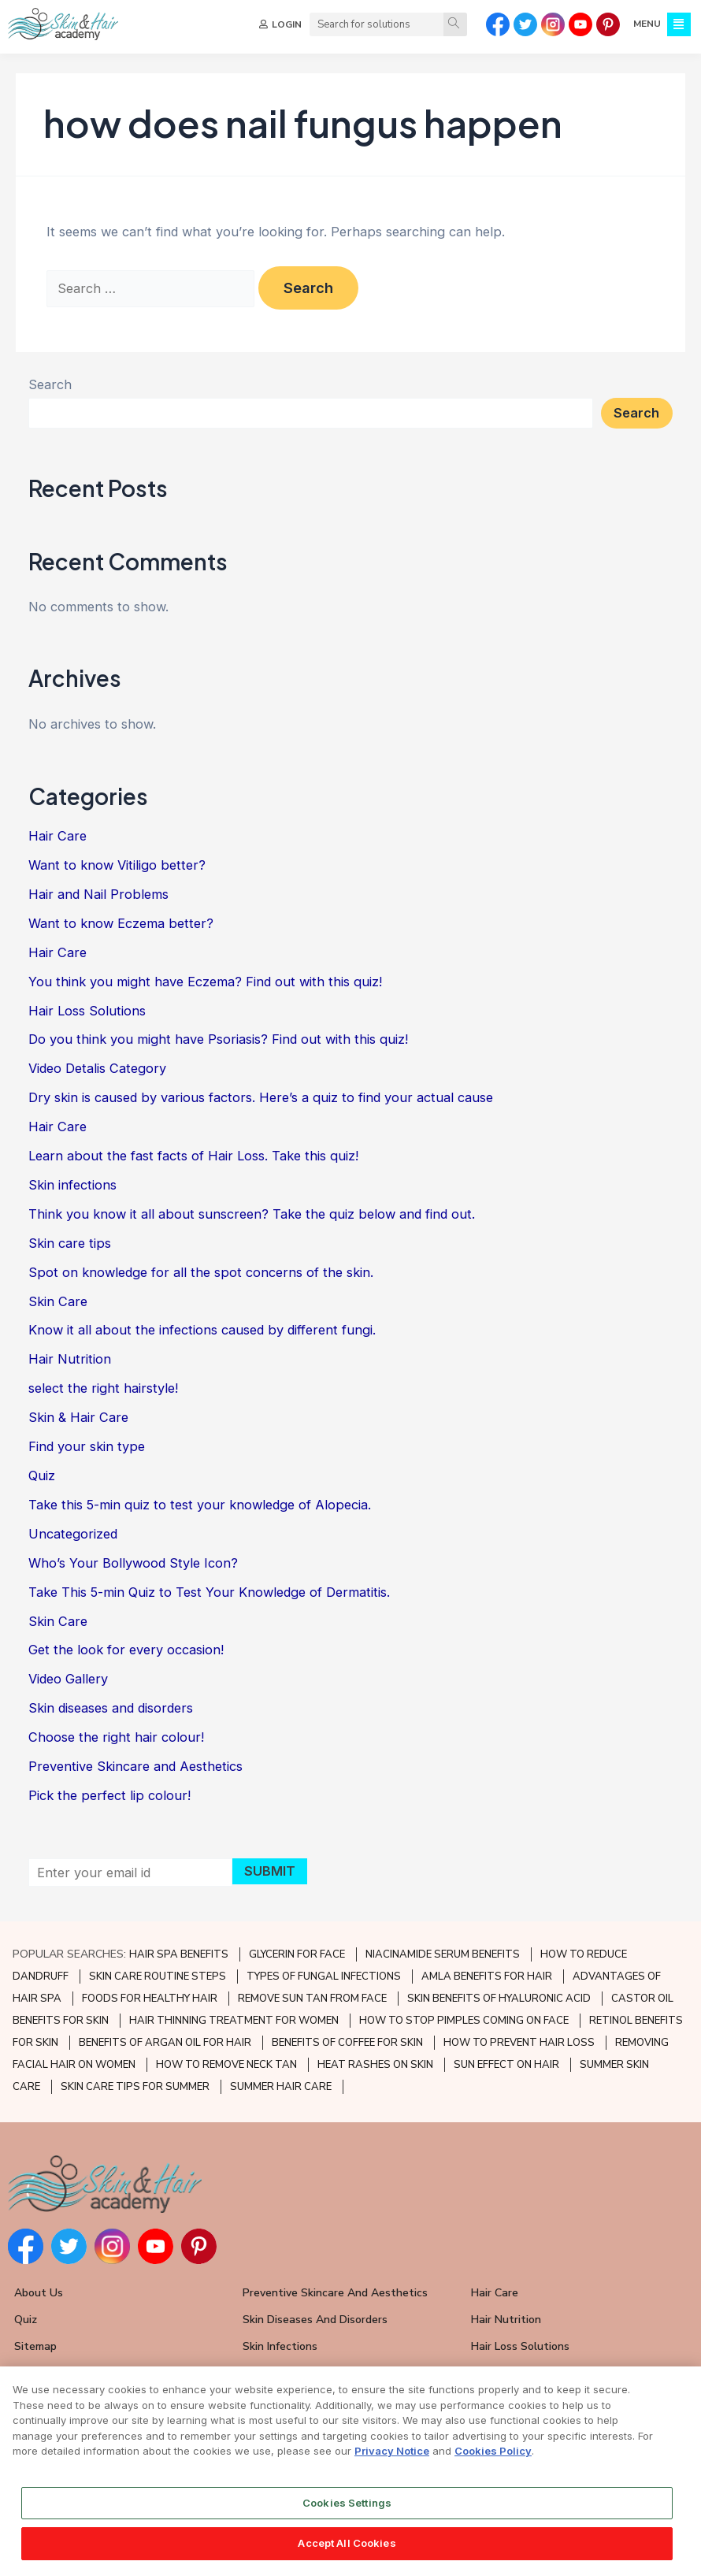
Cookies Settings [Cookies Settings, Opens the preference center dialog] (346, 2514)
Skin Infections (280, 2346)
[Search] (455, 24)
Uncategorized (72, 1534)
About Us (38, 2292)
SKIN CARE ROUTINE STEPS (157, 1976)
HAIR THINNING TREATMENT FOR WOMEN (234, 2021)
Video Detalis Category (97, 1068)
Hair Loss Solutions (87, 1011)
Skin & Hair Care (78, 1417)
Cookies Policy (493, 2463)
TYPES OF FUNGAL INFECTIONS (324, 1976)
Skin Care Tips (279, 2373)
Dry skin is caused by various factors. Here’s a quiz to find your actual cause (260, 1097)
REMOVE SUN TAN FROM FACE (312, 1998)
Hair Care (57, 836)
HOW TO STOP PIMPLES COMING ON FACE (464, 2021)
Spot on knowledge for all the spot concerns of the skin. (200, 1272)
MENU (647, 23)
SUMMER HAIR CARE (281, 2087)
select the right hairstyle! (103, 1388)
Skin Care (57, 1301)
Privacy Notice (391, 2463)
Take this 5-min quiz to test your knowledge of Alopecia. (199, 1505)
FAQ (24, 2373)
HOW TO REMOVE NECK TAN (226, 2065)
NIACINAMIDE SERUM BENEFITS (442, 1954)
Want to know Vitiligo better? (117, 865)
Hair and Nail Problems (98, 894)
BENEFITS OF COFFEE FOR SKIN (347, 2043)
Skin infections (72, 1185)
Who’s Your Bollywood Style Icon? (133, 1563)
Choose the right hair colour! (116, 1737)
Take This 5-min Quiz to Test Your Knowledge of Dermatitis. (209, 1592)
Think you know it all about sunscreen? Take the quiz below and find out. (251, 1214)
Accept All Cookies (346, 2555)
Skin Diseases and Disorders (315, 2319)
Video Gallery (68, 1679)
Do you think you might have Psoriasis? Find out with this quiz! (218, 1039)
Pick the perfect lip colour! (109, 1795)
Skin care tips (69, 1243)
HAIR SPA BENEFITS (178, 1954)
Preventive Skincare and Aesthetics (135, 1766)
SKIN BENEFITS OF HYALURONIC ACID (499, 1998)
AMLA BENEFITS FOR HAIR (486, 1976)
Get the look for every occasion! (126, 1649)
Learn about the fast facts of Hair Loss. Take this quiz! (193, 1156)
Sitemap (35, 2346)
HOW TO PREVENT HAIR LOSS (519, 2043)
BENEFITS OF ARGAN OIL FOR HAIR (165, 2043)
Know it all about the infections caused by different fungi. (202, 1330)
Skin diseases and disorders (110, 1708)
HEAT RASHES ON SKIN (375, 2065)
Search (50, 384)
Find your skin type (86, 1446)
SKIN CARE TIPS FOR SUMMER (135, 2087)
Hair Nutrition (69, 1359)
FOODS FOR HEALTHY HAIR (149, 1998)
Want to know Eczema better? (120, 923)
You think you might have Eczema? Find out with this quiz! (205, 981)
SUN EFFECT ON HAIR (506, 2065)
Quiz (41, 1475)
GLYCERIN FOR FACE (297, 1954)
